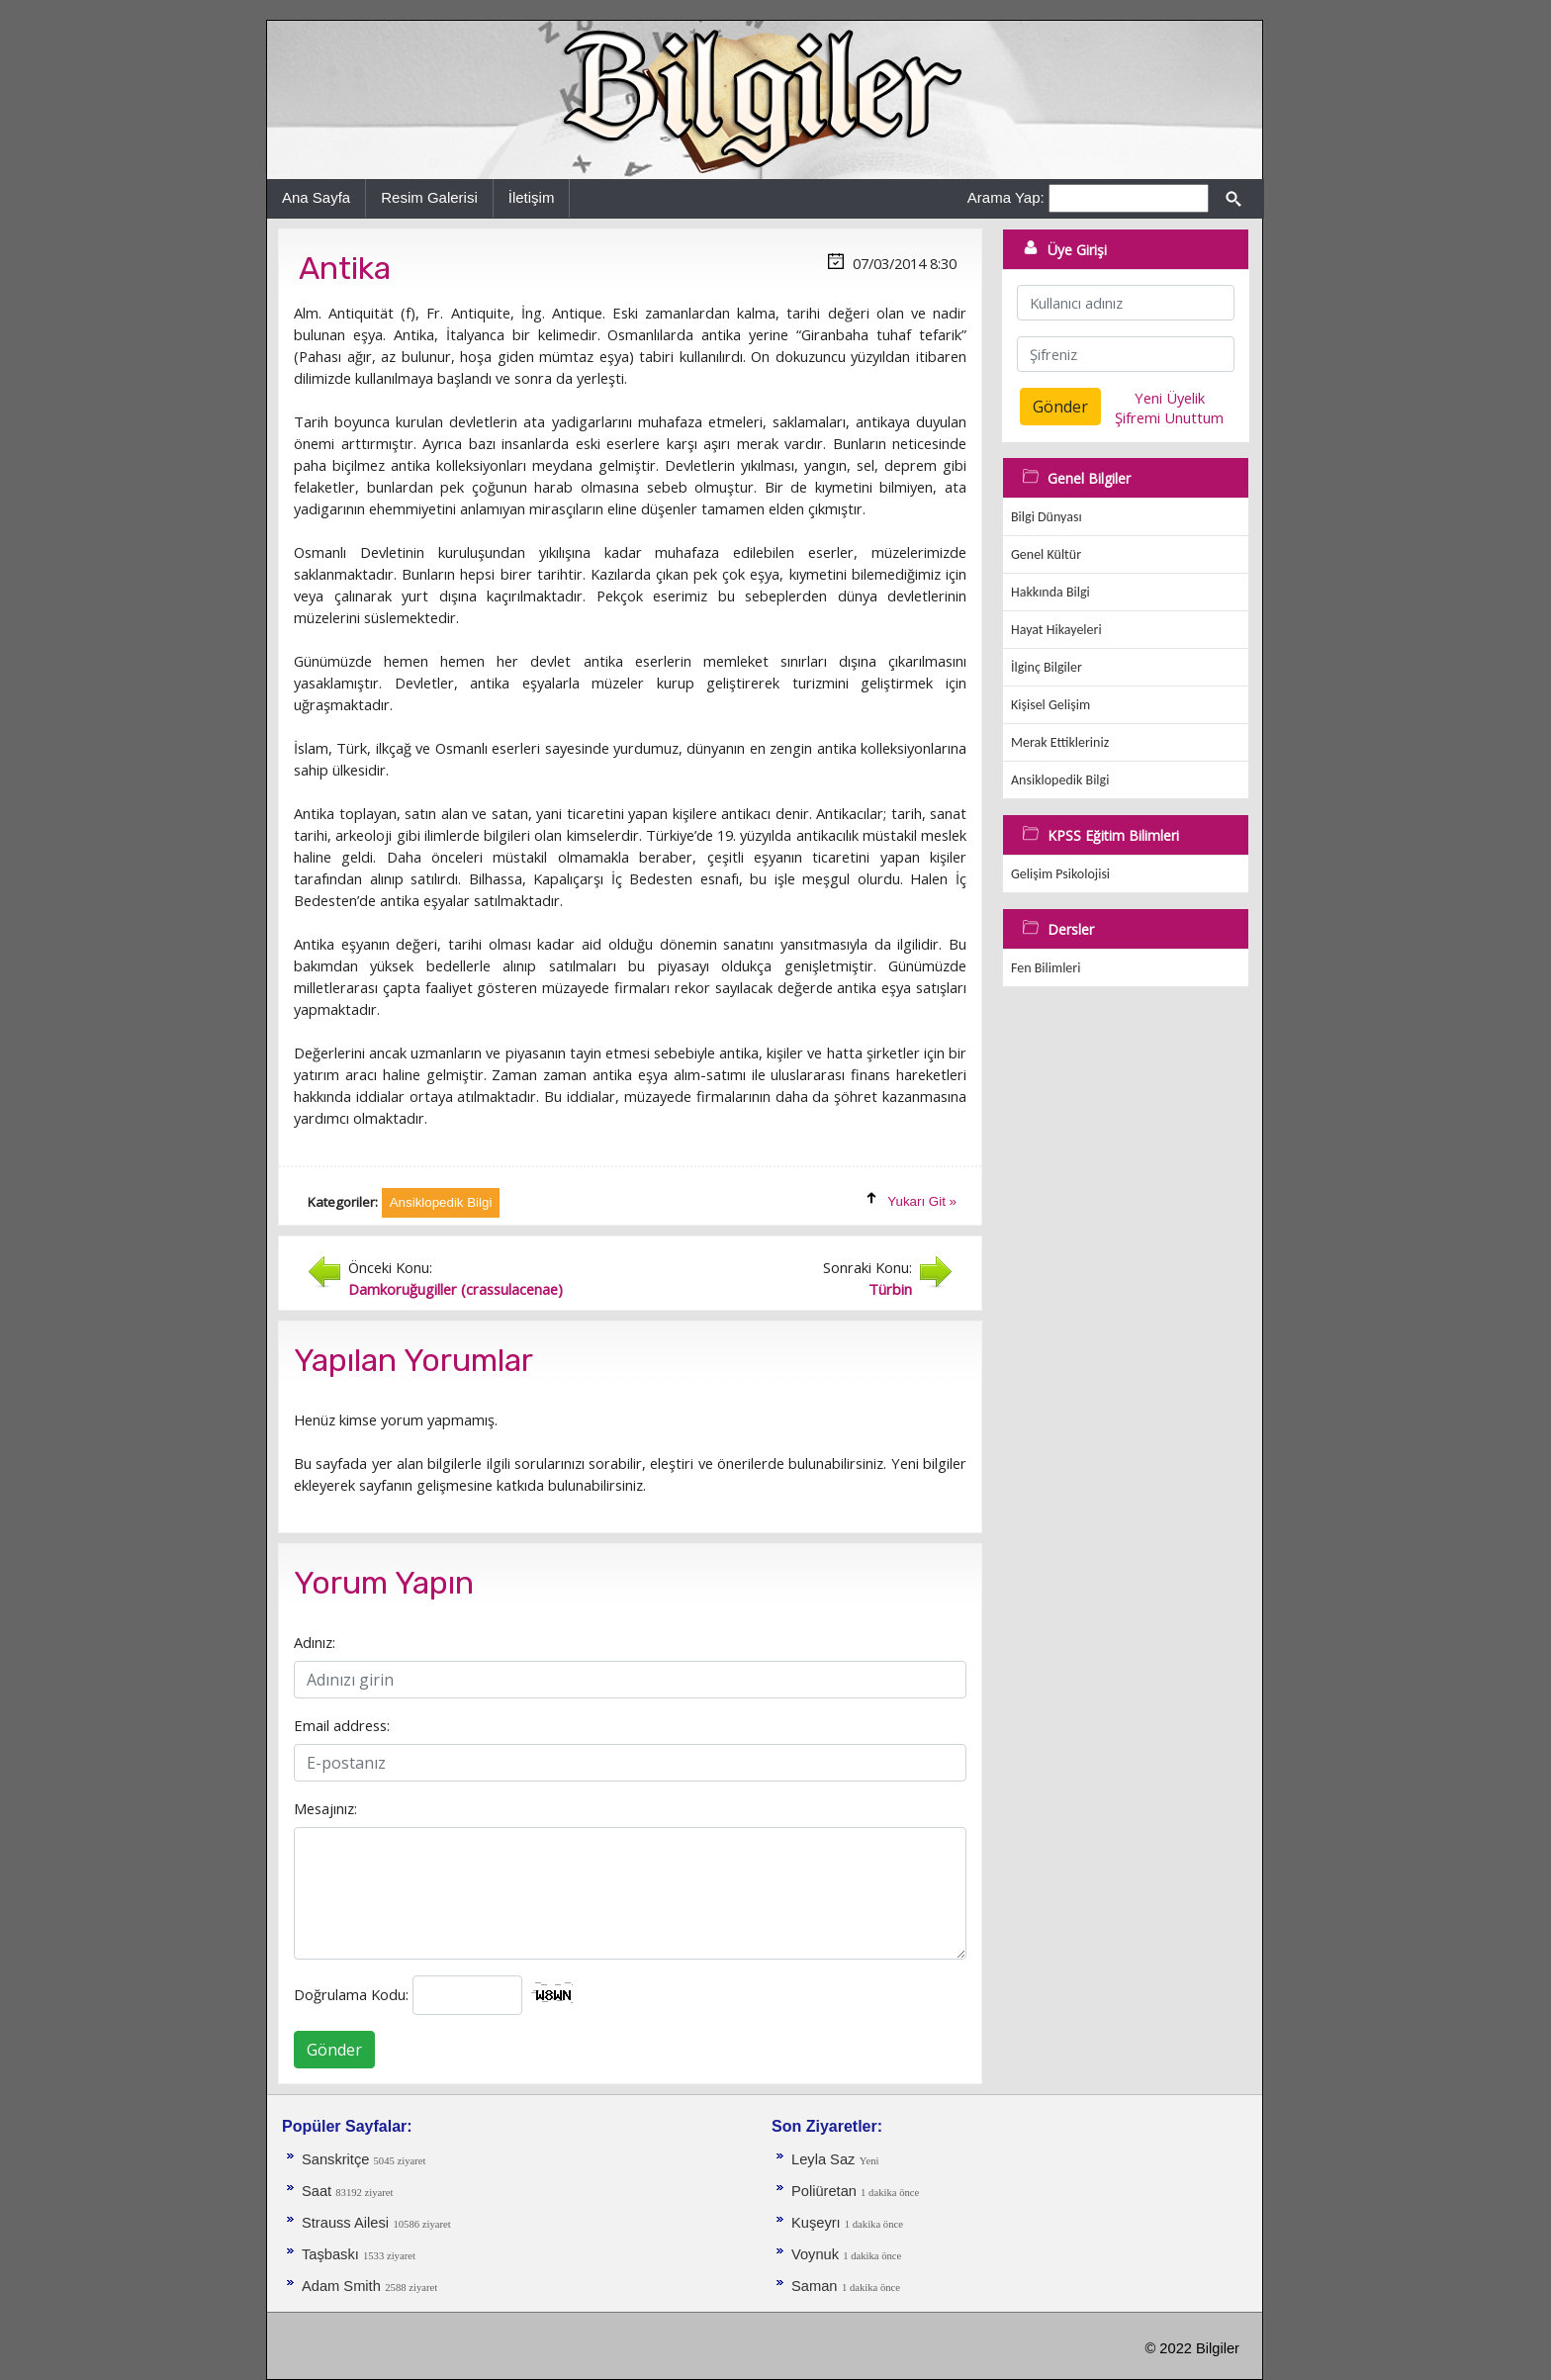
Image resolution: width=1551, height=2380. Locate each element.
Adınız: (314, 1642)
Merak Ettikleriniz (1060, 742)
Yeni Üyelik (1170, 398)
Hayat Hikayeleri (1056, 629)
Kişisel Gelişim (1050, 704)
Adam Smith (341, 2286)
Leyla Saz (823, 2159)
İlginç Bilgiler (1046, 667)
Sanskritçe (338, 2159)
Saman (814, 2286)
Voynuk (817, 2254)
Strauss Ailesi (345, 2223)
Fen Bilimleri (1045, 968)
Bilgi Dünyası (1046, 516)
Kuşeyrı (818, 2223)
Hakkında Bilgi (1050, 592)
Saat (318, 2191)
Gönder (334, 2049)
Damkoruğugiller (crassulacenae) (455, 1289)
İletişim (531, 197)
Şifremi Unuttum (1169, 417)
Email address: (342, 1725)
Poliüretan (826, 2191)
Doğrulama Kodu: (351, 1994)
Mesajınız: (325, 1808)
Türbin (890, 1289)
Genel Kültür (1046, 554)
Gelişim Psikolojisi (1060, 874)
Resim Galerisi (429, 197)
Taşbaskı (332, 2254)
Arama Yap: (1006, 197)
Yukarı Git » (922, 1201)
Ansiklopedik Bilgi (1060, 780)
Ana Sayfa (316, 197)
